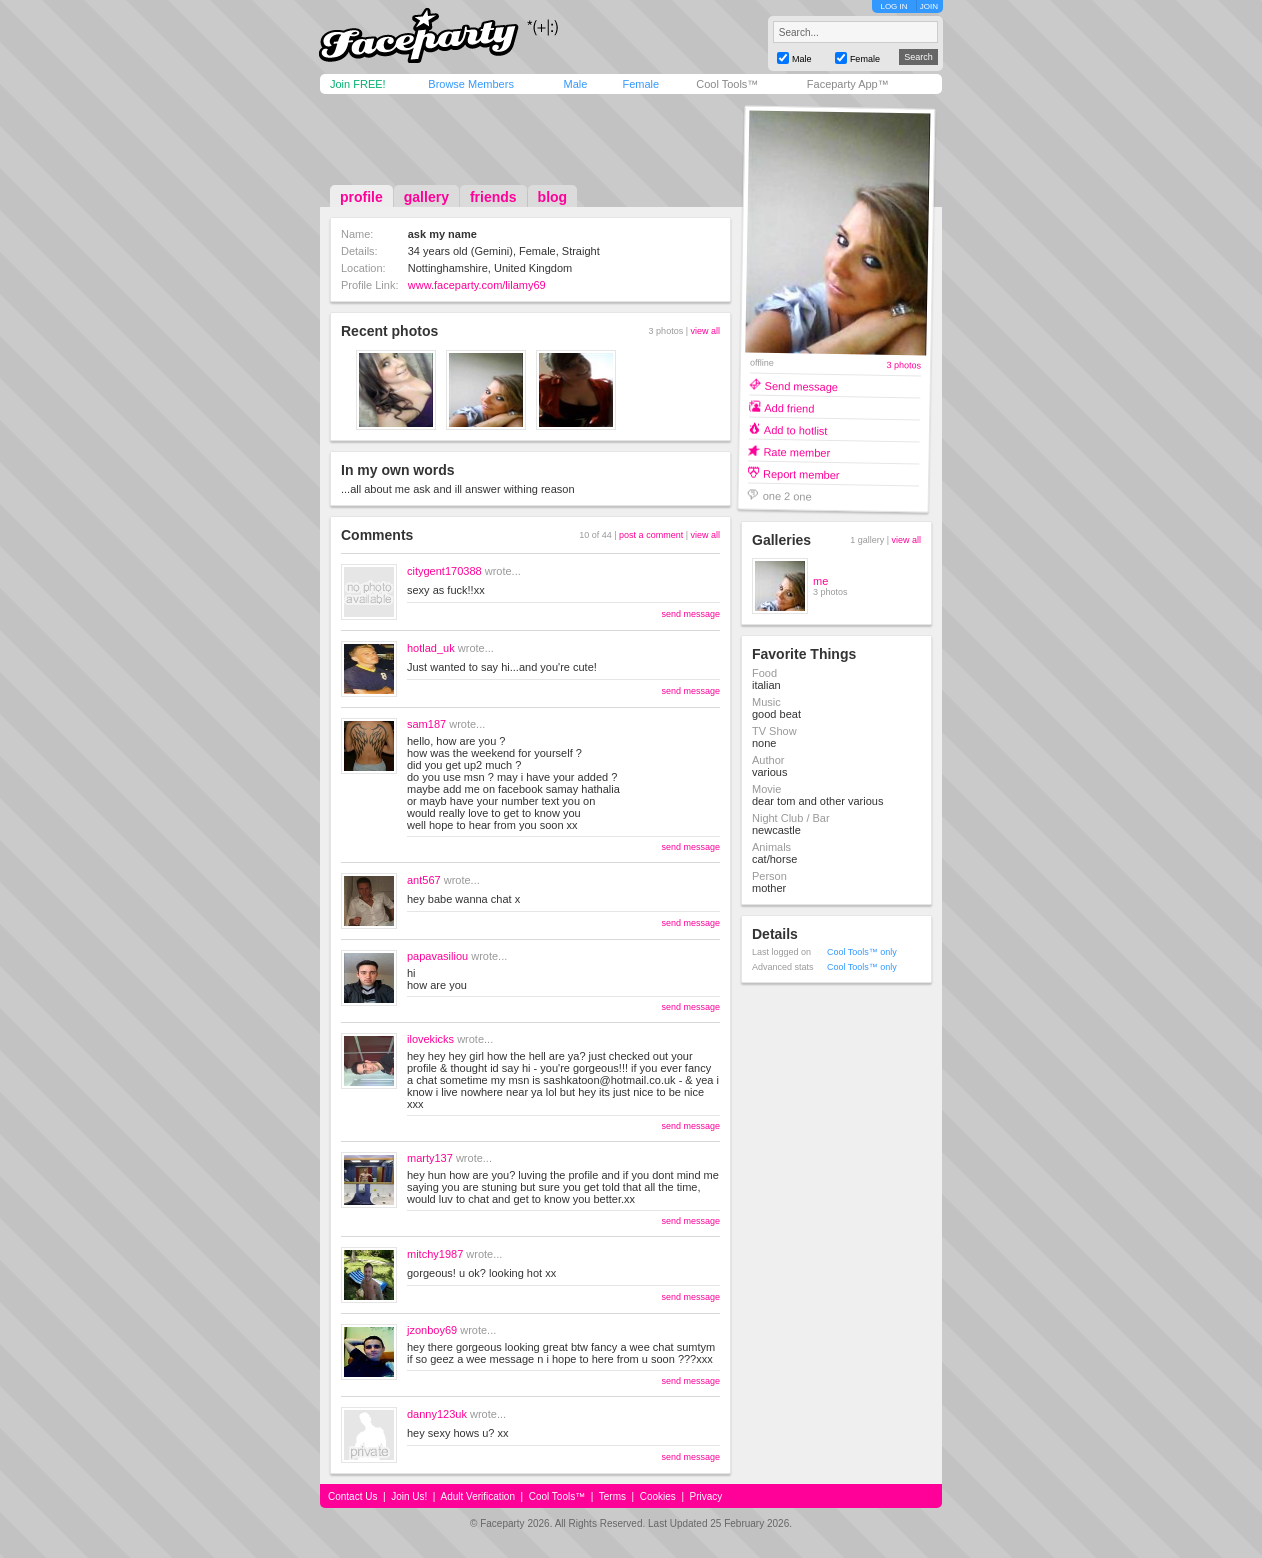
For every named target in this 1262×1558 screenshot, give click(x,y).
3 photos (903, 365)
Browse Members (471, 84)
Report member (801, 473)
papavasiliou (437, 956)
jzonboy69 (432, 1330)
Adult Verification (477, 1496)
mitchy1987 (435, 1254)
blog (553, 197)
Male (575, 84)
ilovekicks (430, 1039)
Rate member (796, 451)
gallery (426, 197)
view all (705, 331)
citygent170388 (444, 571)
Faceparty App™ (848, 84)
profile (361, 197)
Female (640, 84)
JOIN (929, 6)
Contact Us (352, 1496)
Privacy (706, 1496)
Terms (612, 1496)
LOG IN (893, 6)
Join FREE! (358, 84)
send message (690, 614)
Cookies (658, 1496)
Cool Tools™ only (862, 952)
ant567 (424, 880)
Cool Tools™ (727, 84)
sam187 (426, 724)
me (820, 581)
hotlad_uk (431, 648)
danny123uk (437, 1414)
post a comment (651, 535)
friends (493, 197)
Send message (802, 385)
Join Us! (409, 1496)
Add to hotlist (796, 429)
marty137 (430, 1158)
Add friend (789, 407)
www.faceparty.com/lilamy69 (477, 285)
